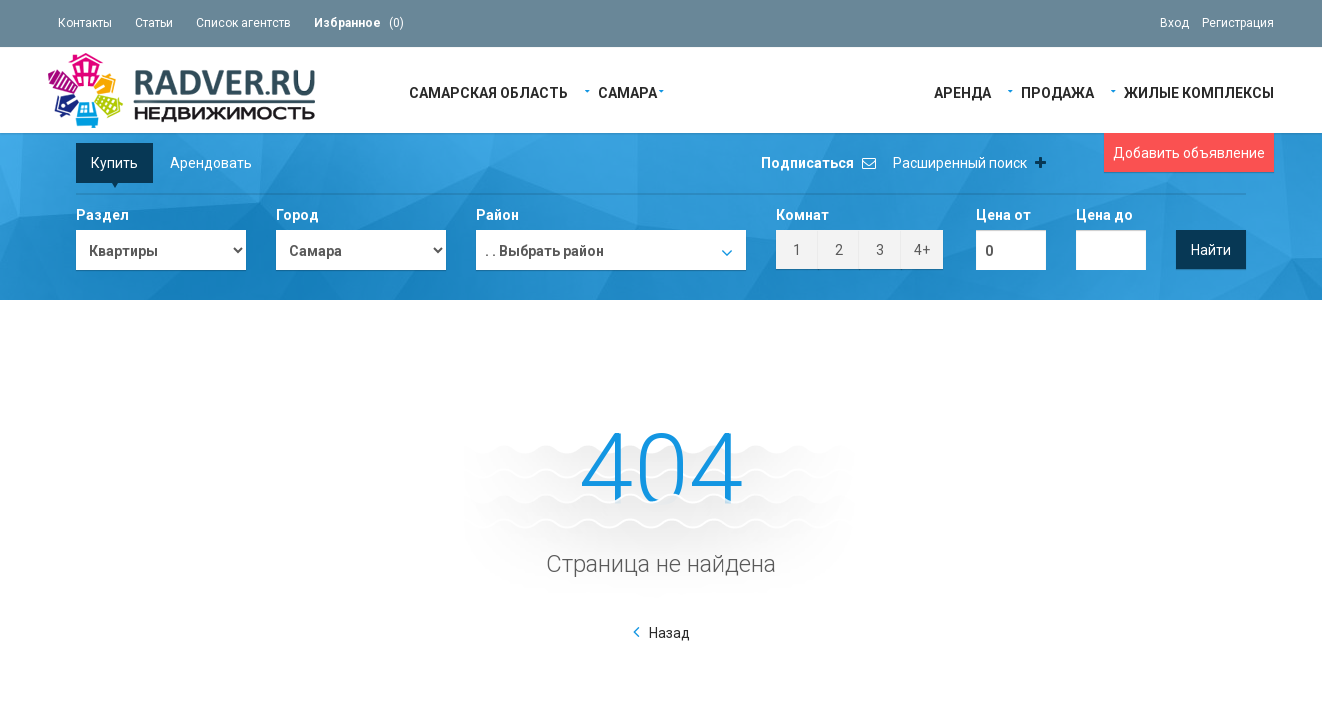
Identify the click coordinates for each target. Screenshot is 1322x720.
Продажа (1057, 91)
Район (497, 215)
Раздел (102, 215)
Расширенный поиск (969, 163)
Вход (1174, 23)
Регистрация (1238, 23)
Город (297, 215)
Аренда (962, 91)
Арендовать (211, 163)
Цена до (1104, 215)
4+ (922, 250)
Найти (1211, 250)
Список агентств (243, 23)
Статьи (154, 23)
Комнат (802, 215)
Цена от (1003, 215)
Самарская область (488, 91)
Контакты (85, 23)
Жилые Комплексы (1199, 91)
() (359, 23)
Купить (114, 163)
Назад (669, 633)
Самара (627, 91)
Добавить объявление (1189, 153)
